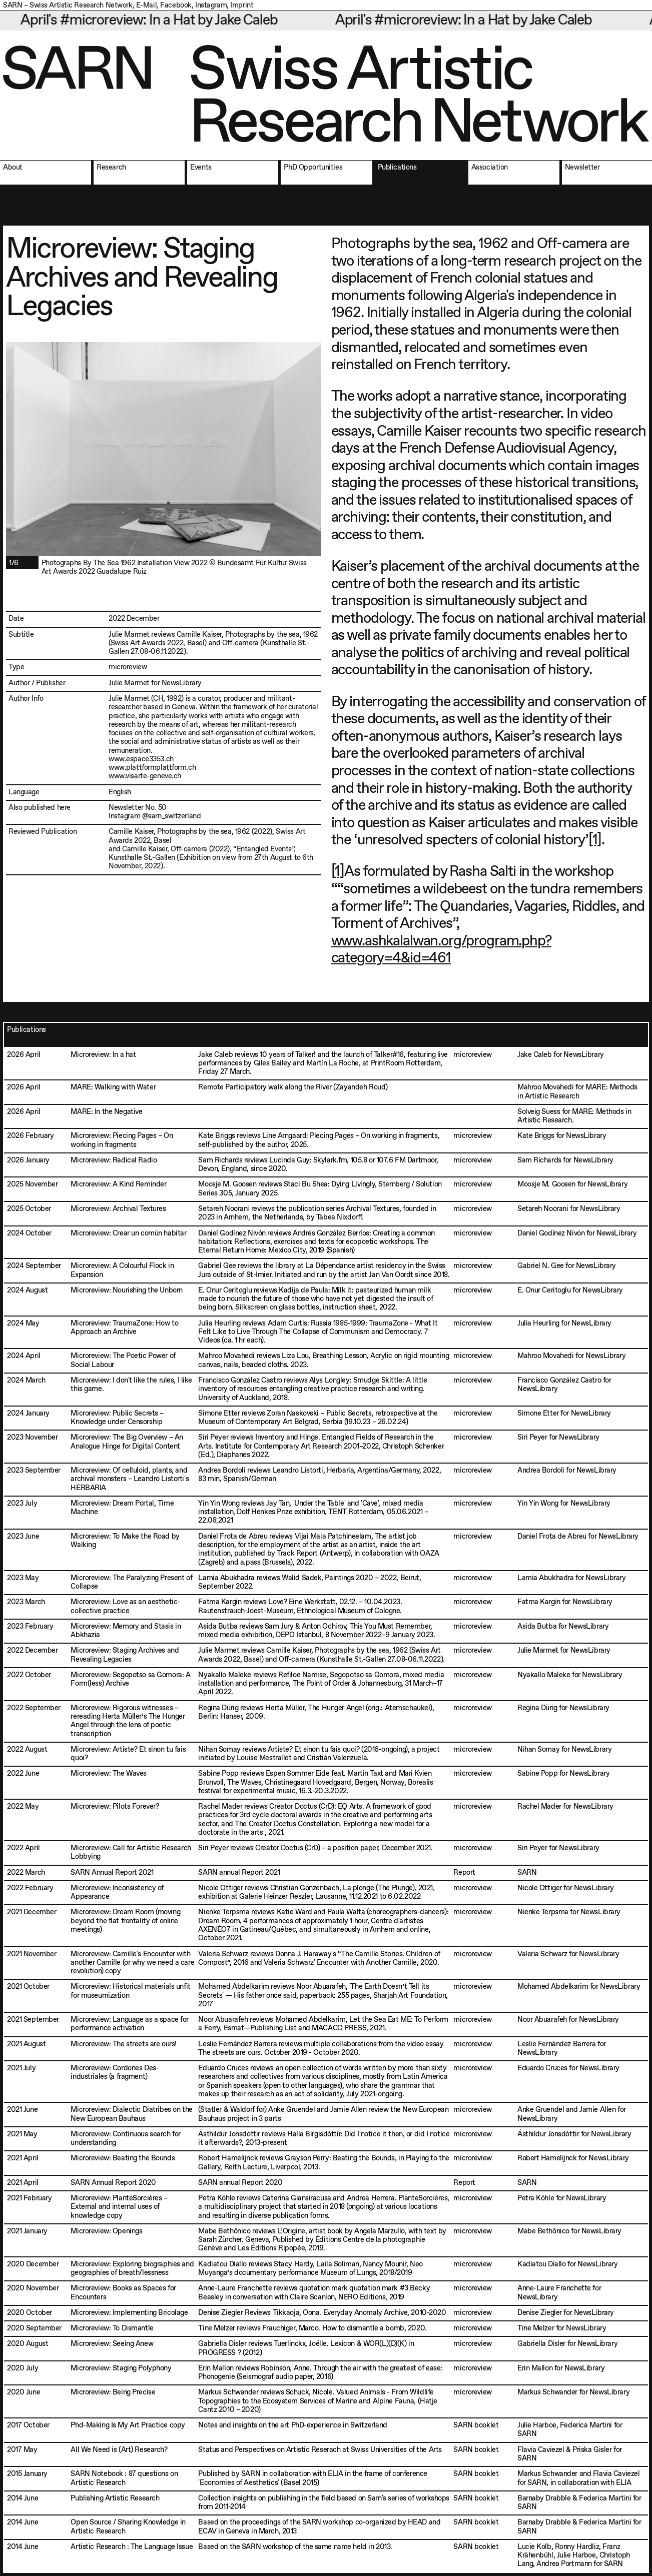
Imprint (241, 5)
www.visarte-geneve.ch (145, 776)
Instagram (211, 5)
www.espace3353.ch (141, 759)
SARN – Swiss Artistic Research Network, (68, 5)
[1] (595, 840)
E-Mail (146, 5)
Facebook (176, 5)
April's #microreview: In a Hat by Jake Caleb (160, 21)
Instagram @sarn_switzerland (155, 816)
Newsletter (126, 807)
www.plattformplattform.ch (152, 767)
